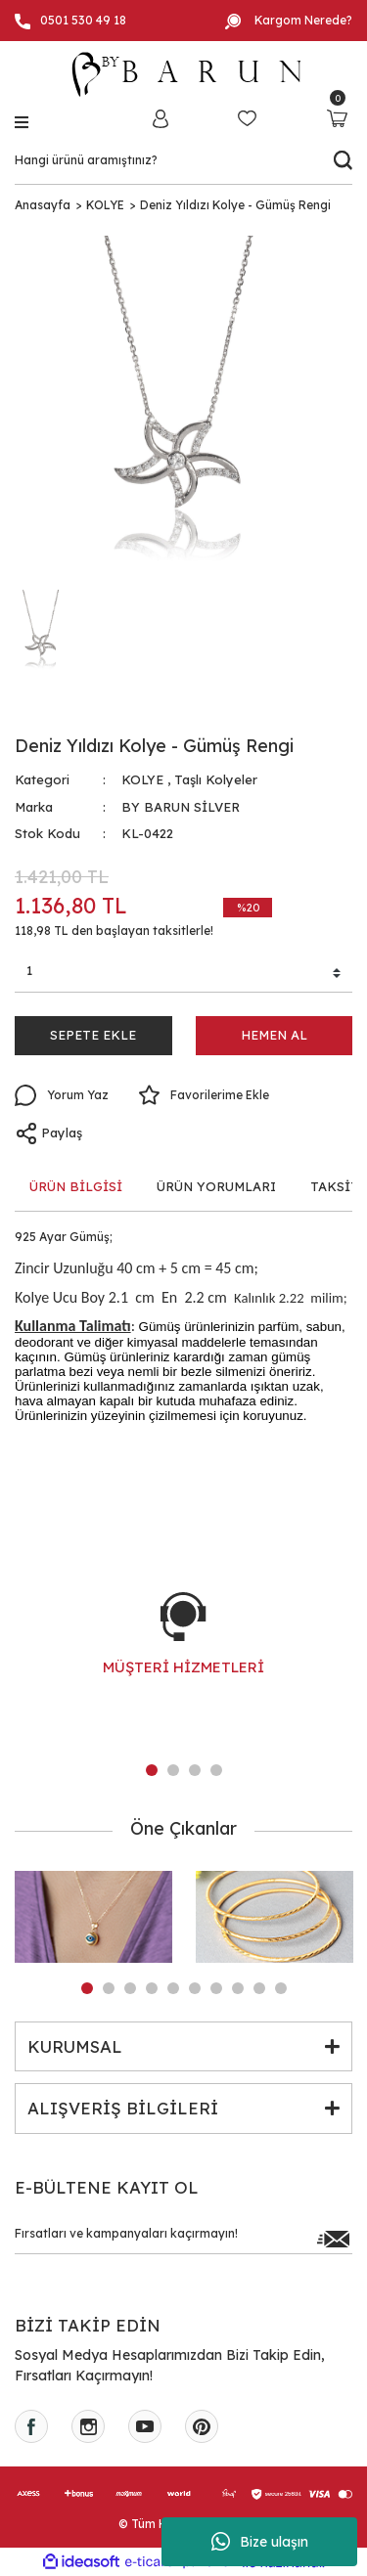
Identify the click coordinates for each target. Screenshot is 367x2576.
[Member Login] (160, 118)
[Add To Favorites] (203, 1095)
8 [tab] (238, 1988)
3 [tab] (195, 1770)
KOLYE (142, 779)
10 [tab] (281, 1988)
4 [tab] (216, 1770)
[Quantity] (183, 974)
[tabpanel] (183, 1653)
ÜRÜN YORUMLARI (216, 1186)
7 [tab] (216, 1988)
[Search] (183, 160)
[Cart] (337, 118)
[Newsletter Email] (183, 2238)
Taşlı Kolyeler (215, 779)
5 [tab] (173, 1988)
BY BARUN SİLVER (180, 807)
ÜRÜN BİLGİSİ (75, 1186)
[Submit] (332, 2238)
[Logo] (184, 74)
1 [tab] (152, 1770)
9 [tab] (259, 1988)
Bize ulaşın (259, 2542)
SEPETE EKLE (93, 1035)
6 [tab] (195, 1988)
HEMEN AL (274, 1035)
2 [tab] (173, 1770)
